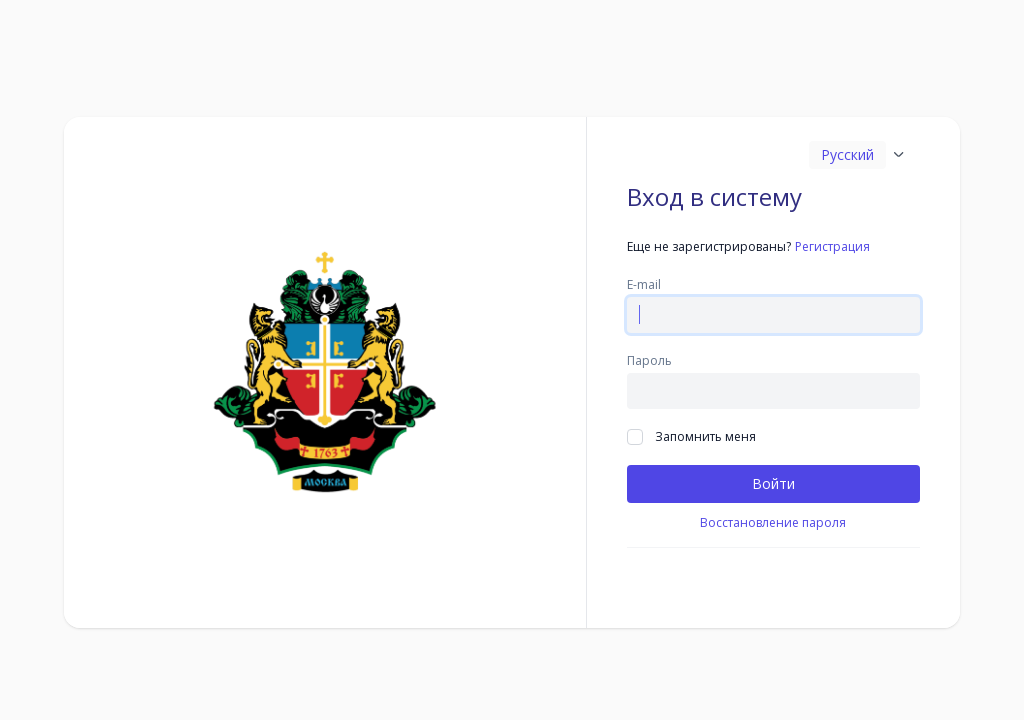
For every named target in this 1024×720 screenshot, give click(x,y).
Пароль (649, 361)
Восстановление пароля (773, 523)
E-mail (644, 285)
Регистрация (832, 246)
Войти (773, 483)
